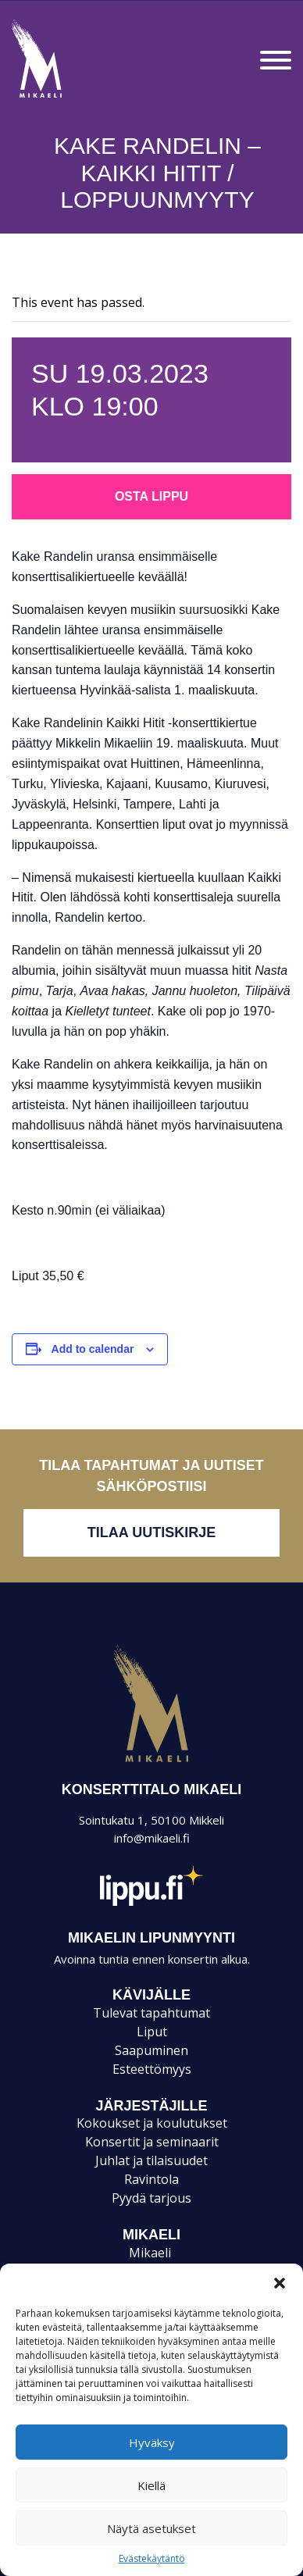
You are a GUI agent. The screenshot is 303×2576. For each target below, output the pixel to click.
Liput (152, 2031)
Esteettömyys (151, 2069)
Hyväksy (152, 2442)
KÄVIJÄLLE (151, 1995)
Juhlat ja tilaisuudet (151, 2160)
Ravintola (151, 2179)
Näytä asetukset (151, 2528)
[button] (279, 2283)
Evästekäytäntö (152, 2558)
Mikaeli (151, 1761)
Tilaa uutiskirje (151, 1532)
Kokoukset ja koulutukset (152, 2123)
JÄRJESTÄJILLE (151, 2106)
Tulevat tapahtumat (151, 2012)
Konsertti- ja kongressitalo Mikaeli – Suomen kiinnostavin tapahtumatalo (64, 97)
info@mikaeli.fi (152, 1838)
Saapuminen (151, 2050)
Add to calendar (93, 1349)
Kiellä (151, 2485)
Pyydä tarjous (151, 2198)
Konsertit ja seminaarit (152, 2141)
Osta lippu (151, 496)
